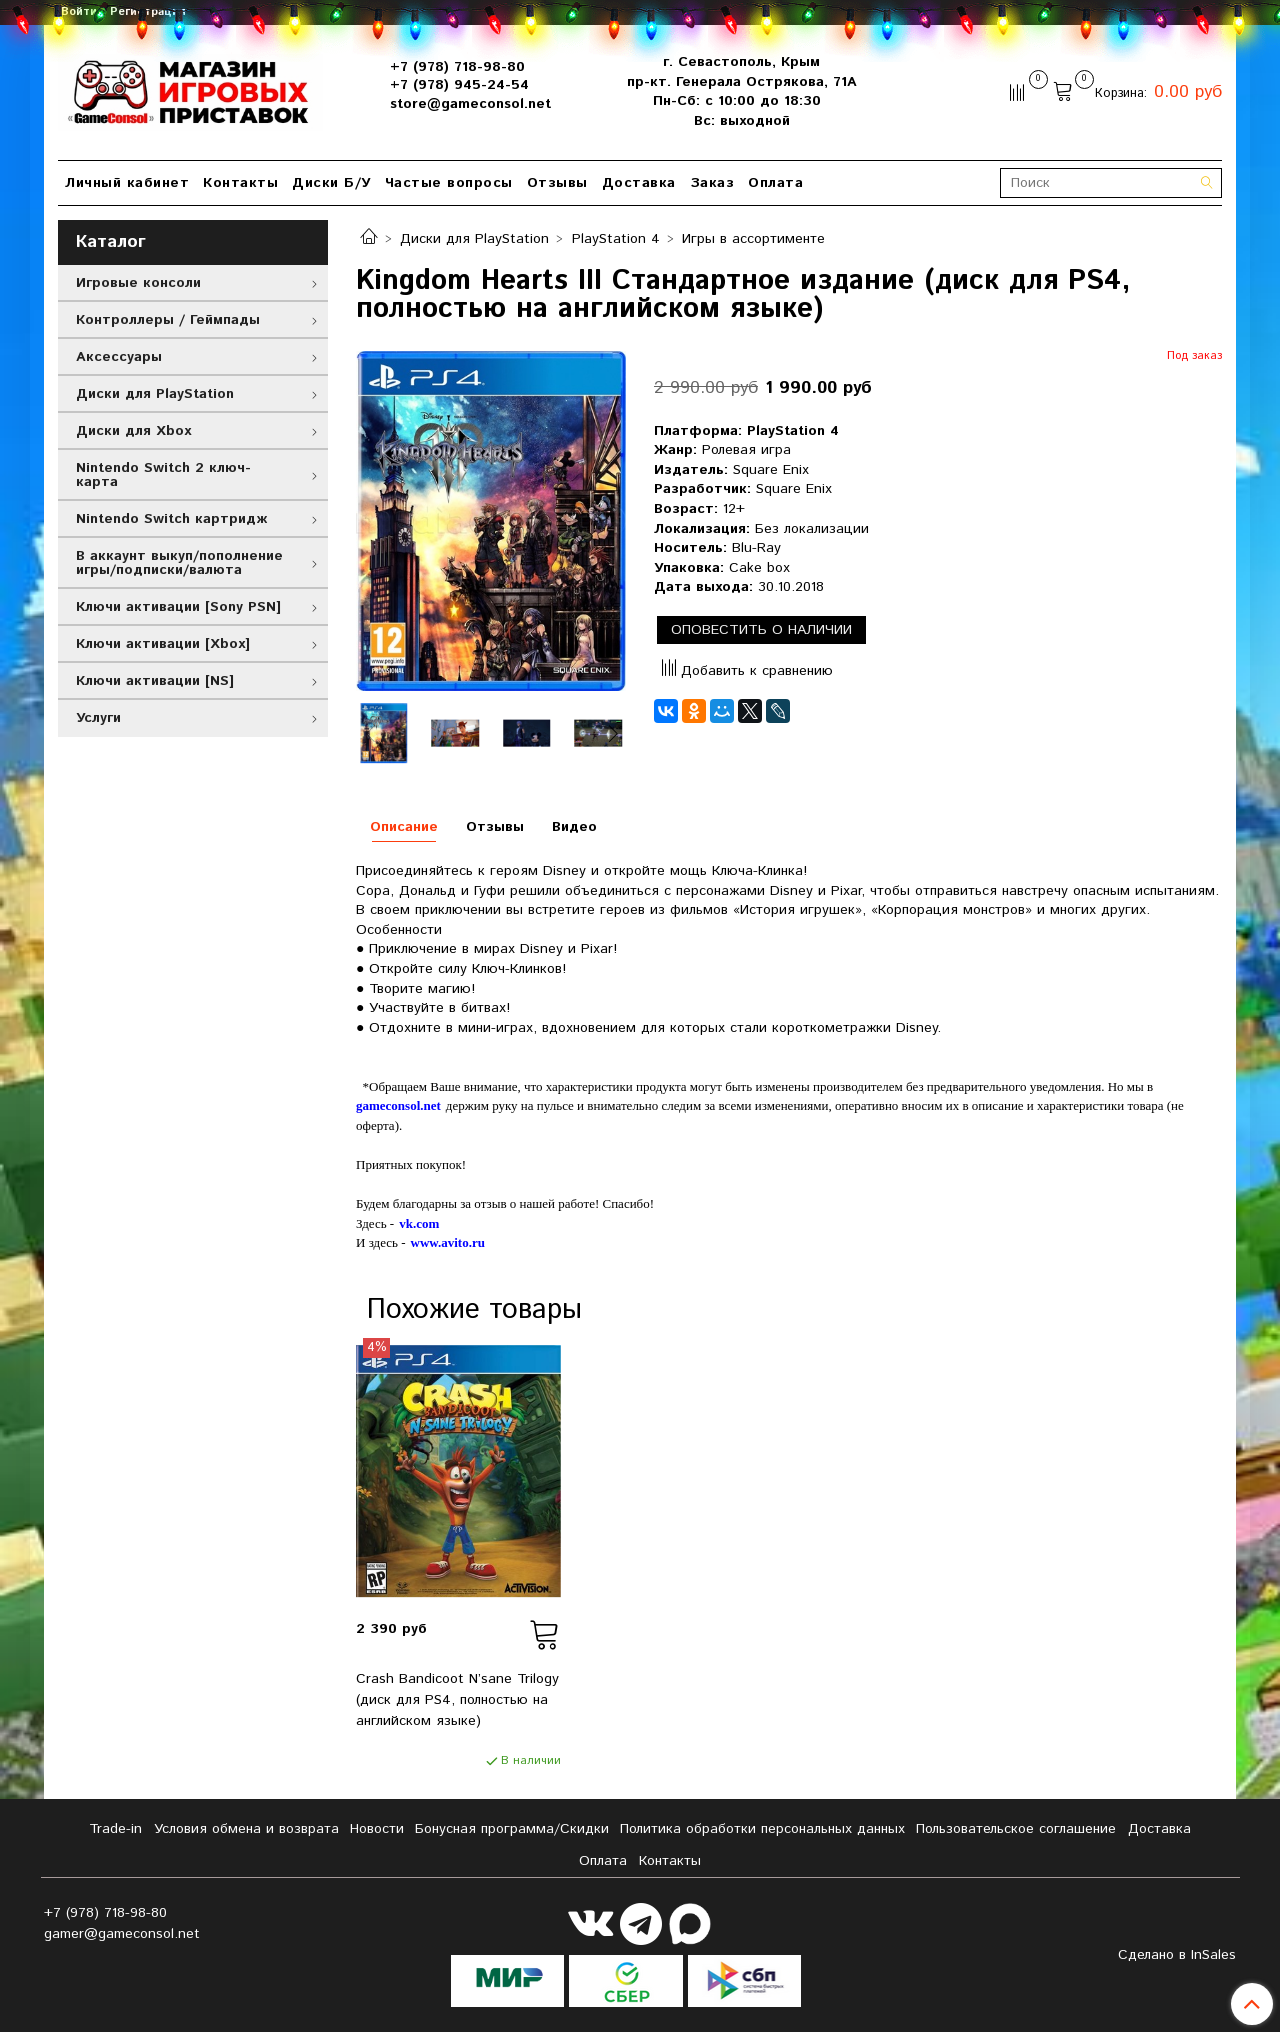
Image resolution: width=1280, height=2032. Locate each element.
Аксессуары (119, 357)
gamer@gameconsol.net (122, 1934)
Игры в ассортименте (753, 239)
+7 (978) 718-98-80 (457, 67)
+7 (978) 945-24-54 (459, 85)
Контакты (240, 183)
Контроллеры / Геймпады (168, 320)
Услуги (98, 718)
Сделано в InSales (1177, 1955)
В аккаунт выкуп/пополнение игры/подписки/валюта (179, 563)
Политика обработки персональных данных (762, 1829)
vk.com (419, 1223)
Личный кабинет (127, 183)
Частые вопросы (449, 183)
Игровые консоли (138, 283)
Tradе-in (115, 1829)
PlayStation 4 (616, 239)
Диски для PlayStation (474, 239)
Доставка (639, 183)
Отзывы (557, 183)
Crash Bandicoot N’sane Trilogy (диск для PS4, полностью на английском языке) (457, 1700)
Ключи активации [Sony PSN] (178, 607)
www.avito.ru (448, 1242)
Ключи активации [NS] (155, 681)
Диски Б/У (331, 183)
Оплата (775, 183)
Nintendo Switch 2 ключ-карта (163, 475)
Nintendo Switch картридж (171, 519)
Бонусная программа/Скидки (512, 1829)
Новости (377, 1829)
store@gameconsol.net (470, 104)
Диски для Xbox (133, 431)
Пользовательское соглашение (1016, 1829)
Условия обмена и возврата (246, 1829)
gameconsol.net (398, 1105)
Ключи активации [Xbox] (163, 644)
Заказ (712, 183)
